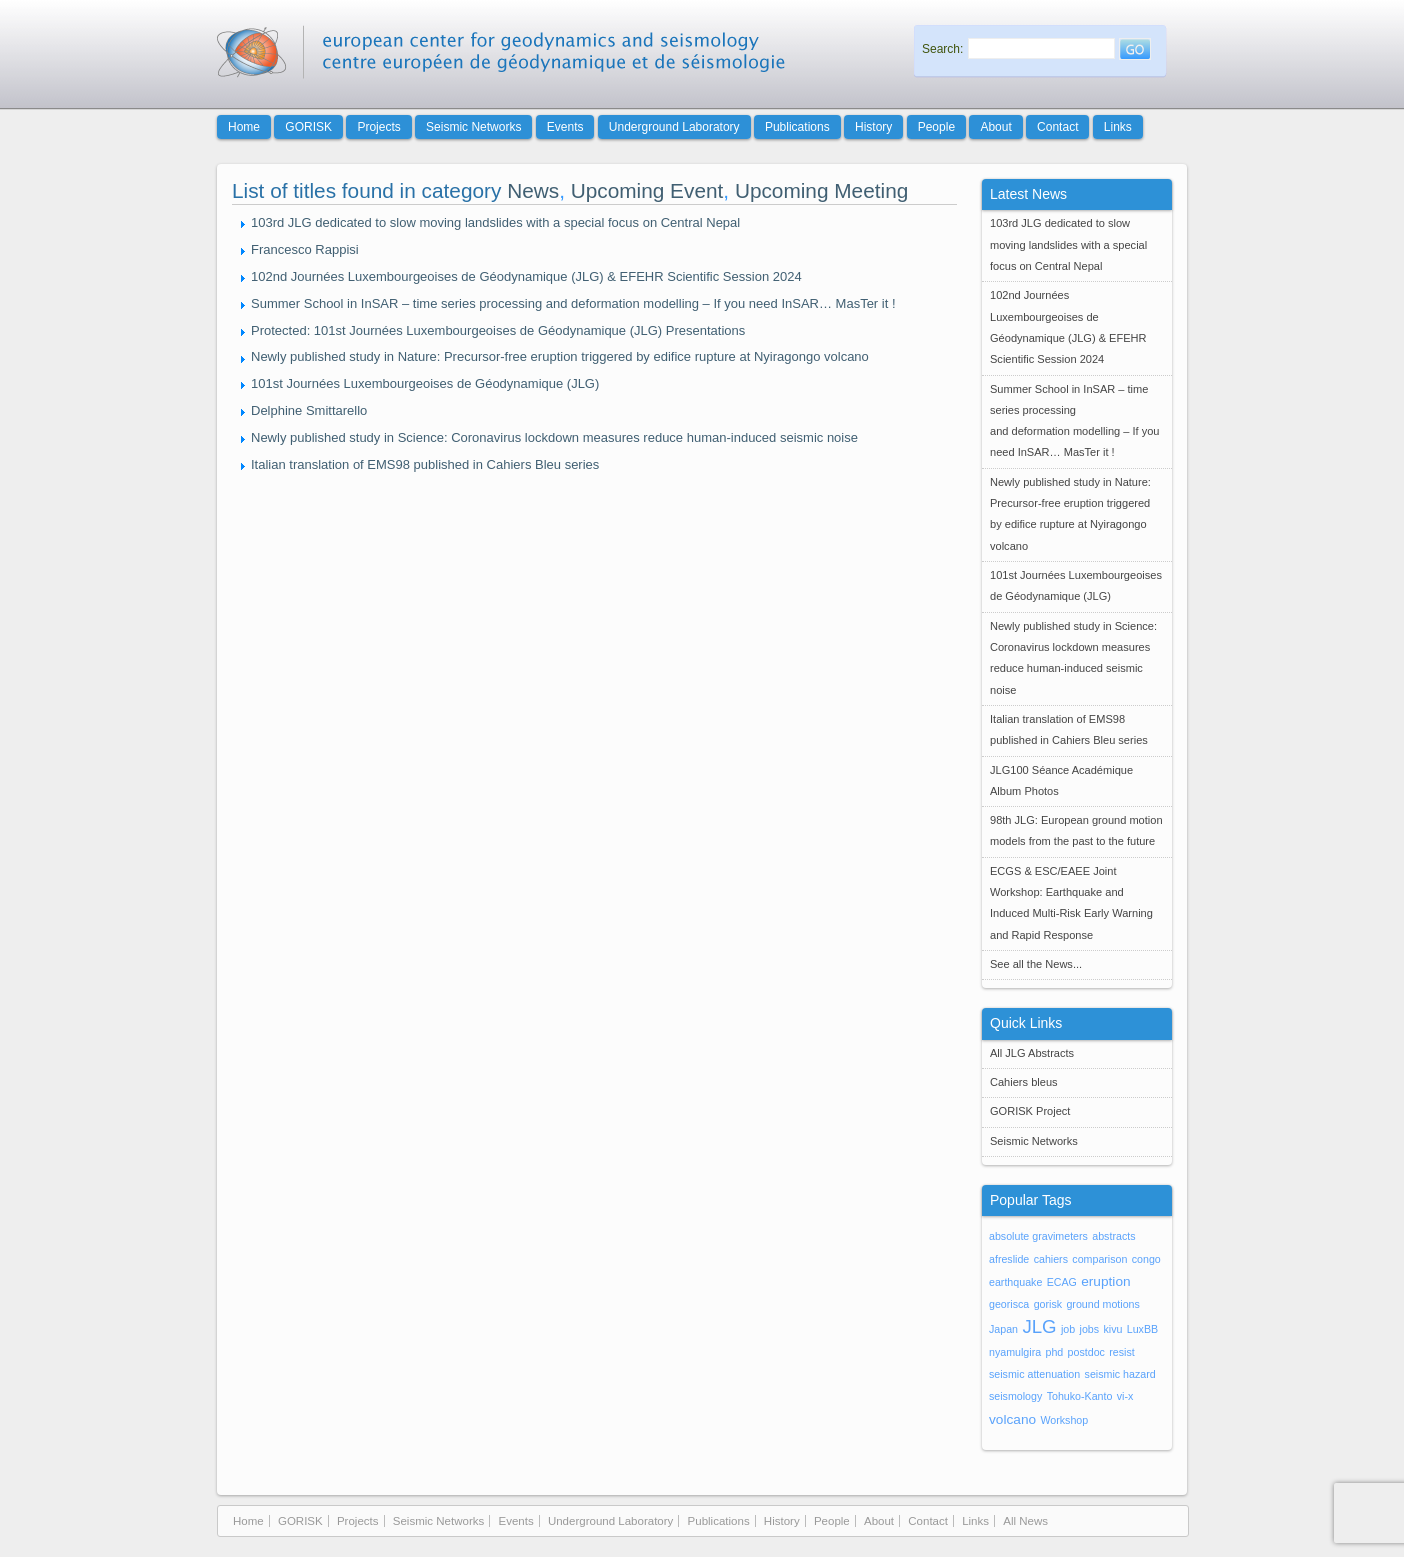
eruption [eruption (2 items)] (1105, 1281)
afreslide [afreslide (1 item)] (1009, 1259)
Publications (797, 127)
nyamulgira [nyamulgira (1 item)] (1015, 1352)
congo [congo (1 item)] (1146, 1259)
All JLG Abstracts (1032, 1053)
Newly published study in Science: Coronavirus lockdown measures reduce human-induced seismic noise (554, 437)
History (873, 127)
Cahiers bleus (1024, 1082)
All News (1025, 1521)
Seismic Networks (473, 127)
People (936, 127)
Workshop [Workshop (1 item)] (1064, 1420)
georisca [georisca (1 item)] (1009, 1304)
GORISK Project (1030, 1111)
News (533, 190)
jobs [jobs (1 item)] (1090, 1329)
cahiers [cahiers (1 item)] (1051, 1259)
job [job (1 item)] (1068, 1329)
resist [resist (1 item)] (1121, 1352)
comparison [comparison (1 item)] (1099, 1259)
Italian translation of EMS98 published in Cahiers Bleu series (425, 464)
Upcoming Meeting (821, 190)
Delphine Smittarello (309, 410)
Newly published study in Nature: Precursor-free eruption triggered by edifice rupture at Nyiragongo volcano (560, 356)
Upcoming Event (647, 190)
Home (244, 127)
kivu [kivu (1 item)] (1112, 1329)
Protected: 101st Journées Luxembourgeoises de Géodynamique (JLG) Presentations (498, 330)
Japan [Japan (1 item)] (1003, 1329)
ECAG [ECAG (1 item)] (1062, 1282)
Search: (942, 49)
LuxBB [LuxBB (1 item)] (1142, 1329)
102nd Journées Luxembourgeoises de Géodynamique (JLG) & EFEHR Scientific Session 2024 (526, 276)
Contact (1057, 127)
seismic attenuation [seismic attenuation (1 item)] (1034, 1374)
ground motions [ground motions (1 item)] (1102, 1304)
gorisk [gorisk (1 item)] (1048, 1304)
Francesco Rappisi (305, 249)
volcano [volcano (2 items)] (1012, 1419)
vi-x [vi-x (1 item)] (1125, 1396)
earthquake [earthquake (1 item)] (1015, 1282)
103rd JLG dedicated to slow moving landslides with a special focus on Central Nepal (495, 222)
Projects (378, 127)
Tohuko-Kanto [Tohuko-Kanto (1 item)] (1080, 1396)
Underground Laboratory (674, 127)
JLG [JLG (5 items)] (1039, 1326)
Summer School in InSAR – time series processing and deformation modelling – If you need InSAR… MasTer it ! (573, 303)
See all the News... (1036, 964)
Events (565, 127)
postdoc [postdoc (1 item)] (1086, 1352)
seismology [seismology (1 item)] (1015, 1396)
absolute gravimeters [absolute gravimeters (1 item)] (1038, 1236)
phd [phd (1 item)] (1054, 1352)
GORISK (308, 127)
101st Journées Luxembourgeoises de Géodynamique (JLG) (425, 383)
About (995, 127)
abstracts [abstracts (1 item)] (1113, 1236)
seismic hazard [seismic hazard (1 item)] (1120, 1374)
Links (1118, 127)
